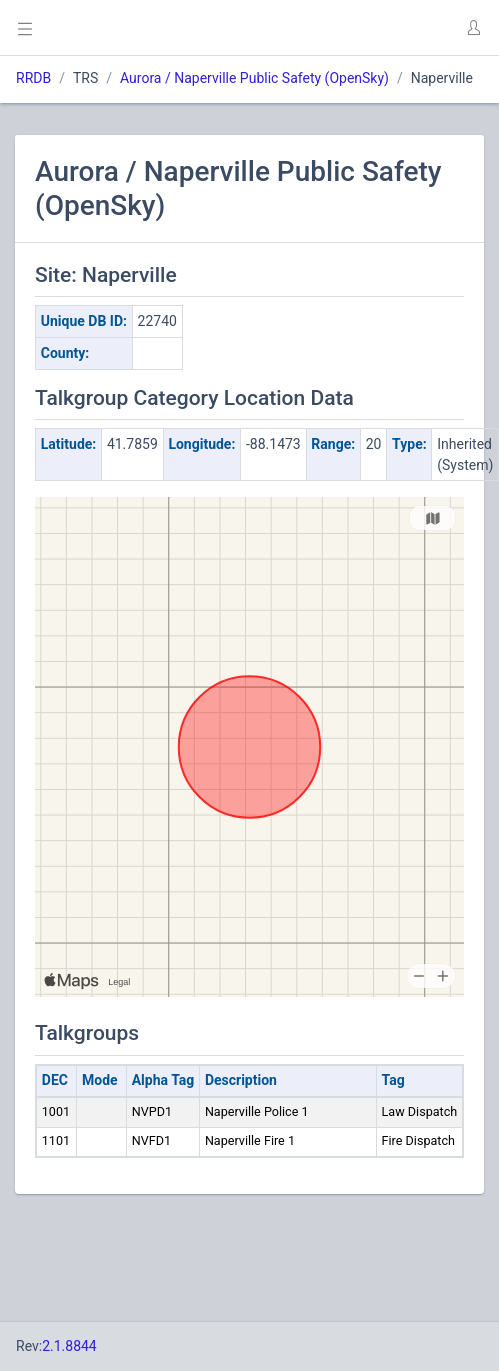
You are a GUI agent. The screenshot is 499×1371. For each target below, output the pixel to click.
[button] (473, 28)
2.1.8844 (69, 1346)
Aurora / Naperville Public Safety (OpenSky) (254, 78)
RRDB (33, 78)
